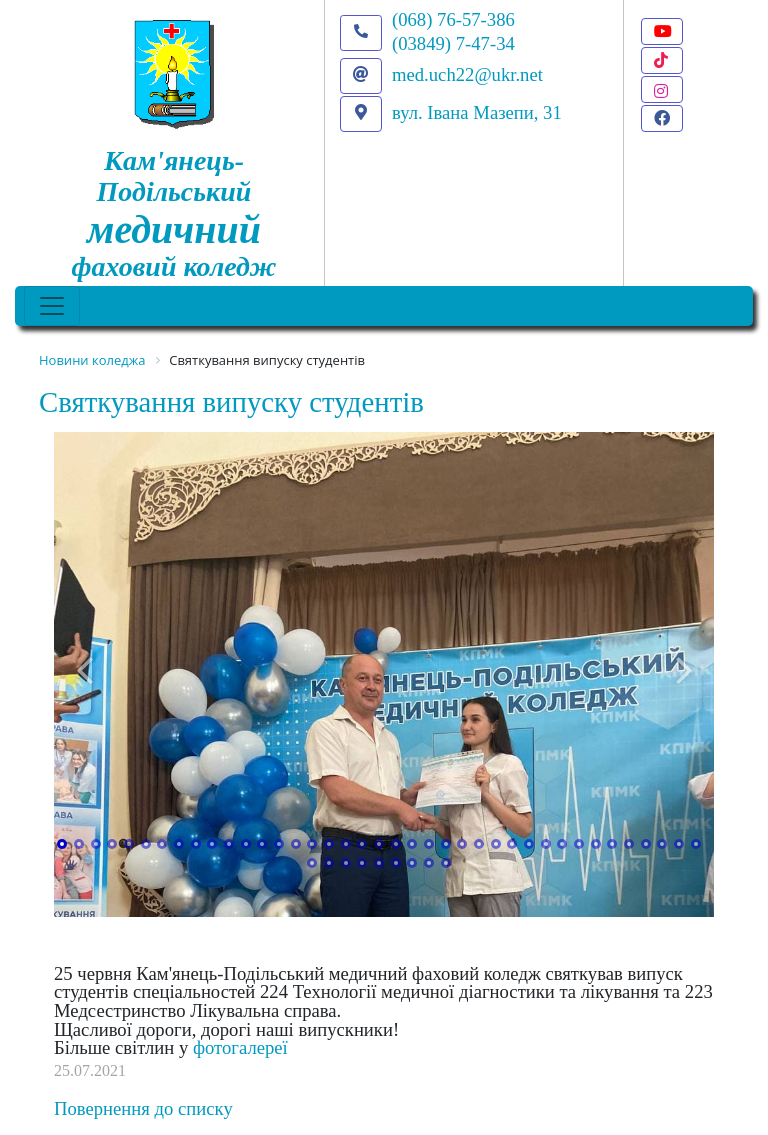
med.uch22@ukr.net (467, 74)
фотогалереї (240, 1047)
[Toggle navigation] (52, 306)
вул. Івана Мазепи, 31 (477, 112)
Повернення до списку (143, 1108)
